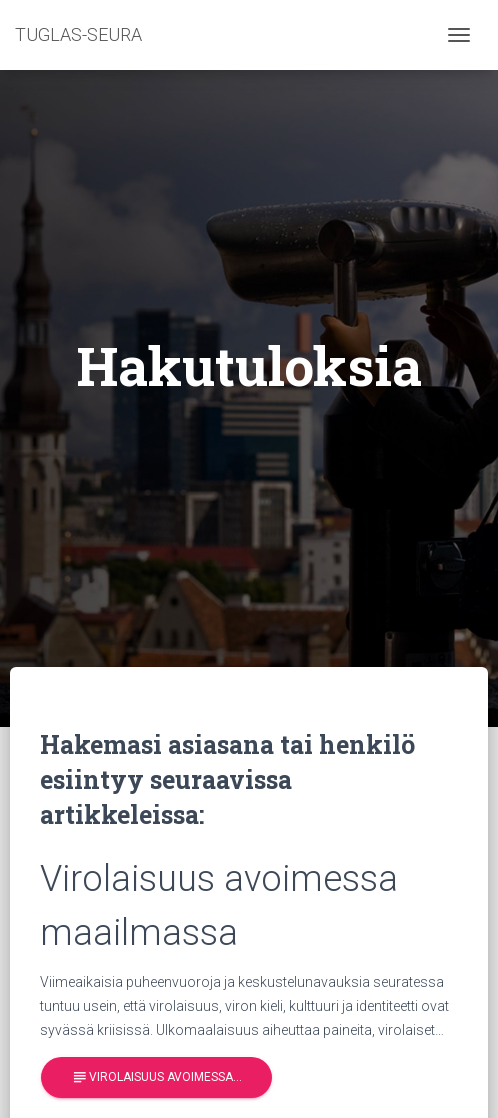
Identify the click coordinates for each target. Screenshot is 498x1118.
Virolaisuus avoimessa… (156, 1077)
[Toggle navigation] (459, 35)
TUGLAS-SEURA (78, 34)
